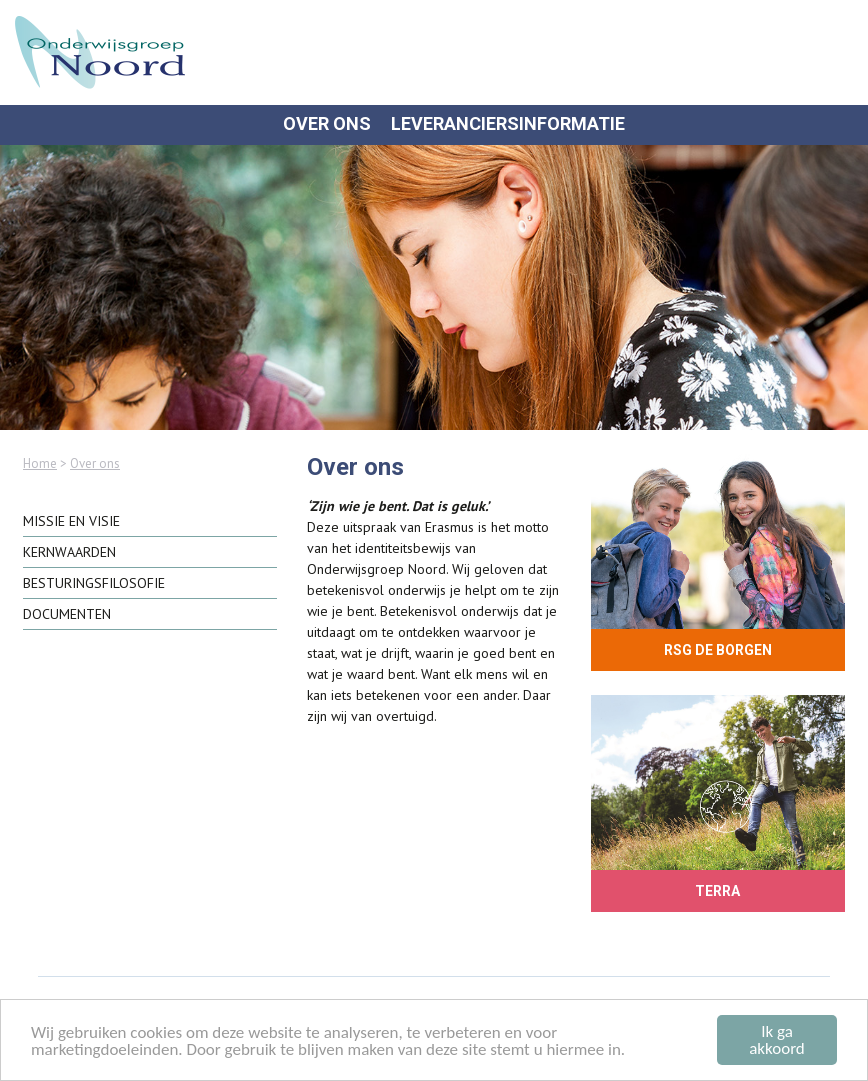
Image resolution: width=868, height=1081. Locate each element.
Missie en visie (71, 521)
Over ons (327, 124)
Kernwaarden (69, 552)
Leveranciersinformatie (508, 124)
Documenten (67, 614)
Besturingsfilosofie (94, 583)
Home (40, 463)
